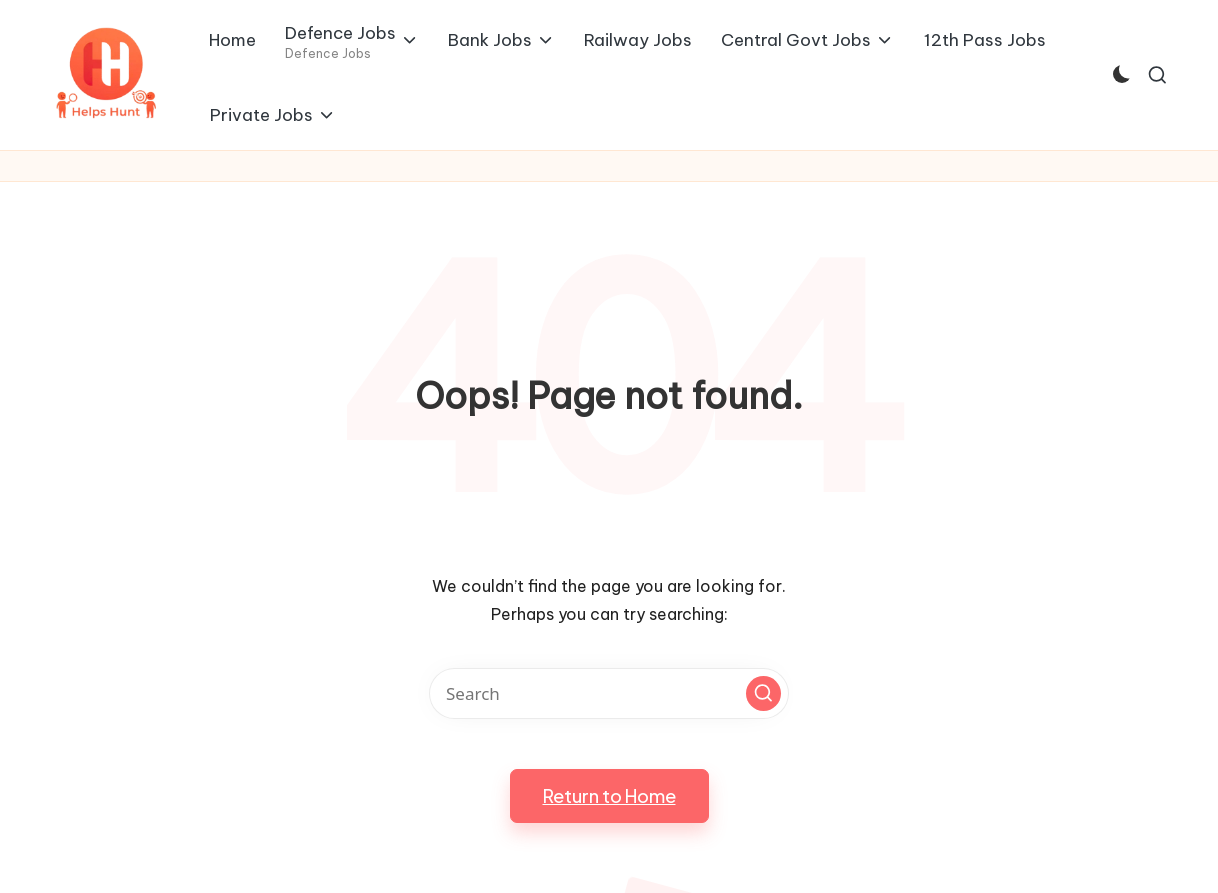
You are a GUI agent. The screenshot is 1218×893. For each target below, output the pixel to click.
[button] (763, 693)
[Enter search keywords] (609, 693)
